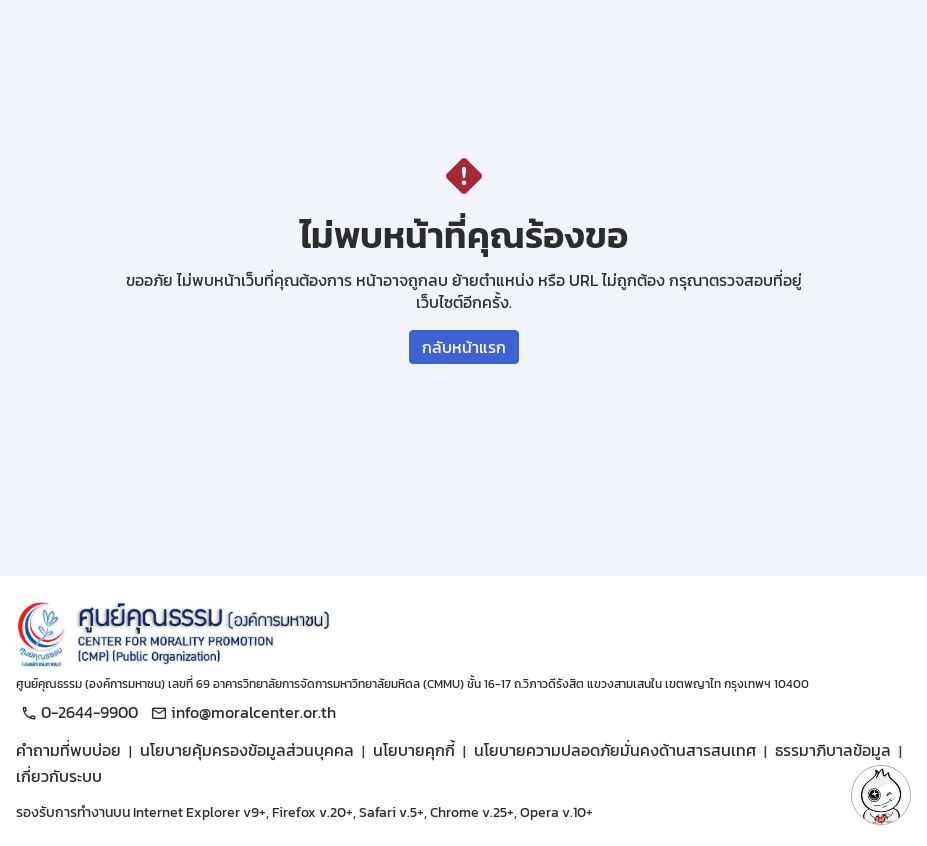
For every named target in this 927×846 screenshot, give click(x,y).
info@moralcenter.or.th (241, 712)
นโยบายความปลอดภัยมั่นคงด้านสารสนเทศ (615, 750)
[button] (881, 795)
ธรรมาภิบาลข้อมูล (833, 750)
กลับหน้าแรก (464, 347)
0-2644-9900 (77, 712)
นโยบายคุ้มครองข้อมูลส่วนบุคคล (247, 750)
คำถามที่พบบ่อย (68, 750)
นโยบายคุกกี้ (414, 750)
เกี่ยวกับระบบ (59, 776)
